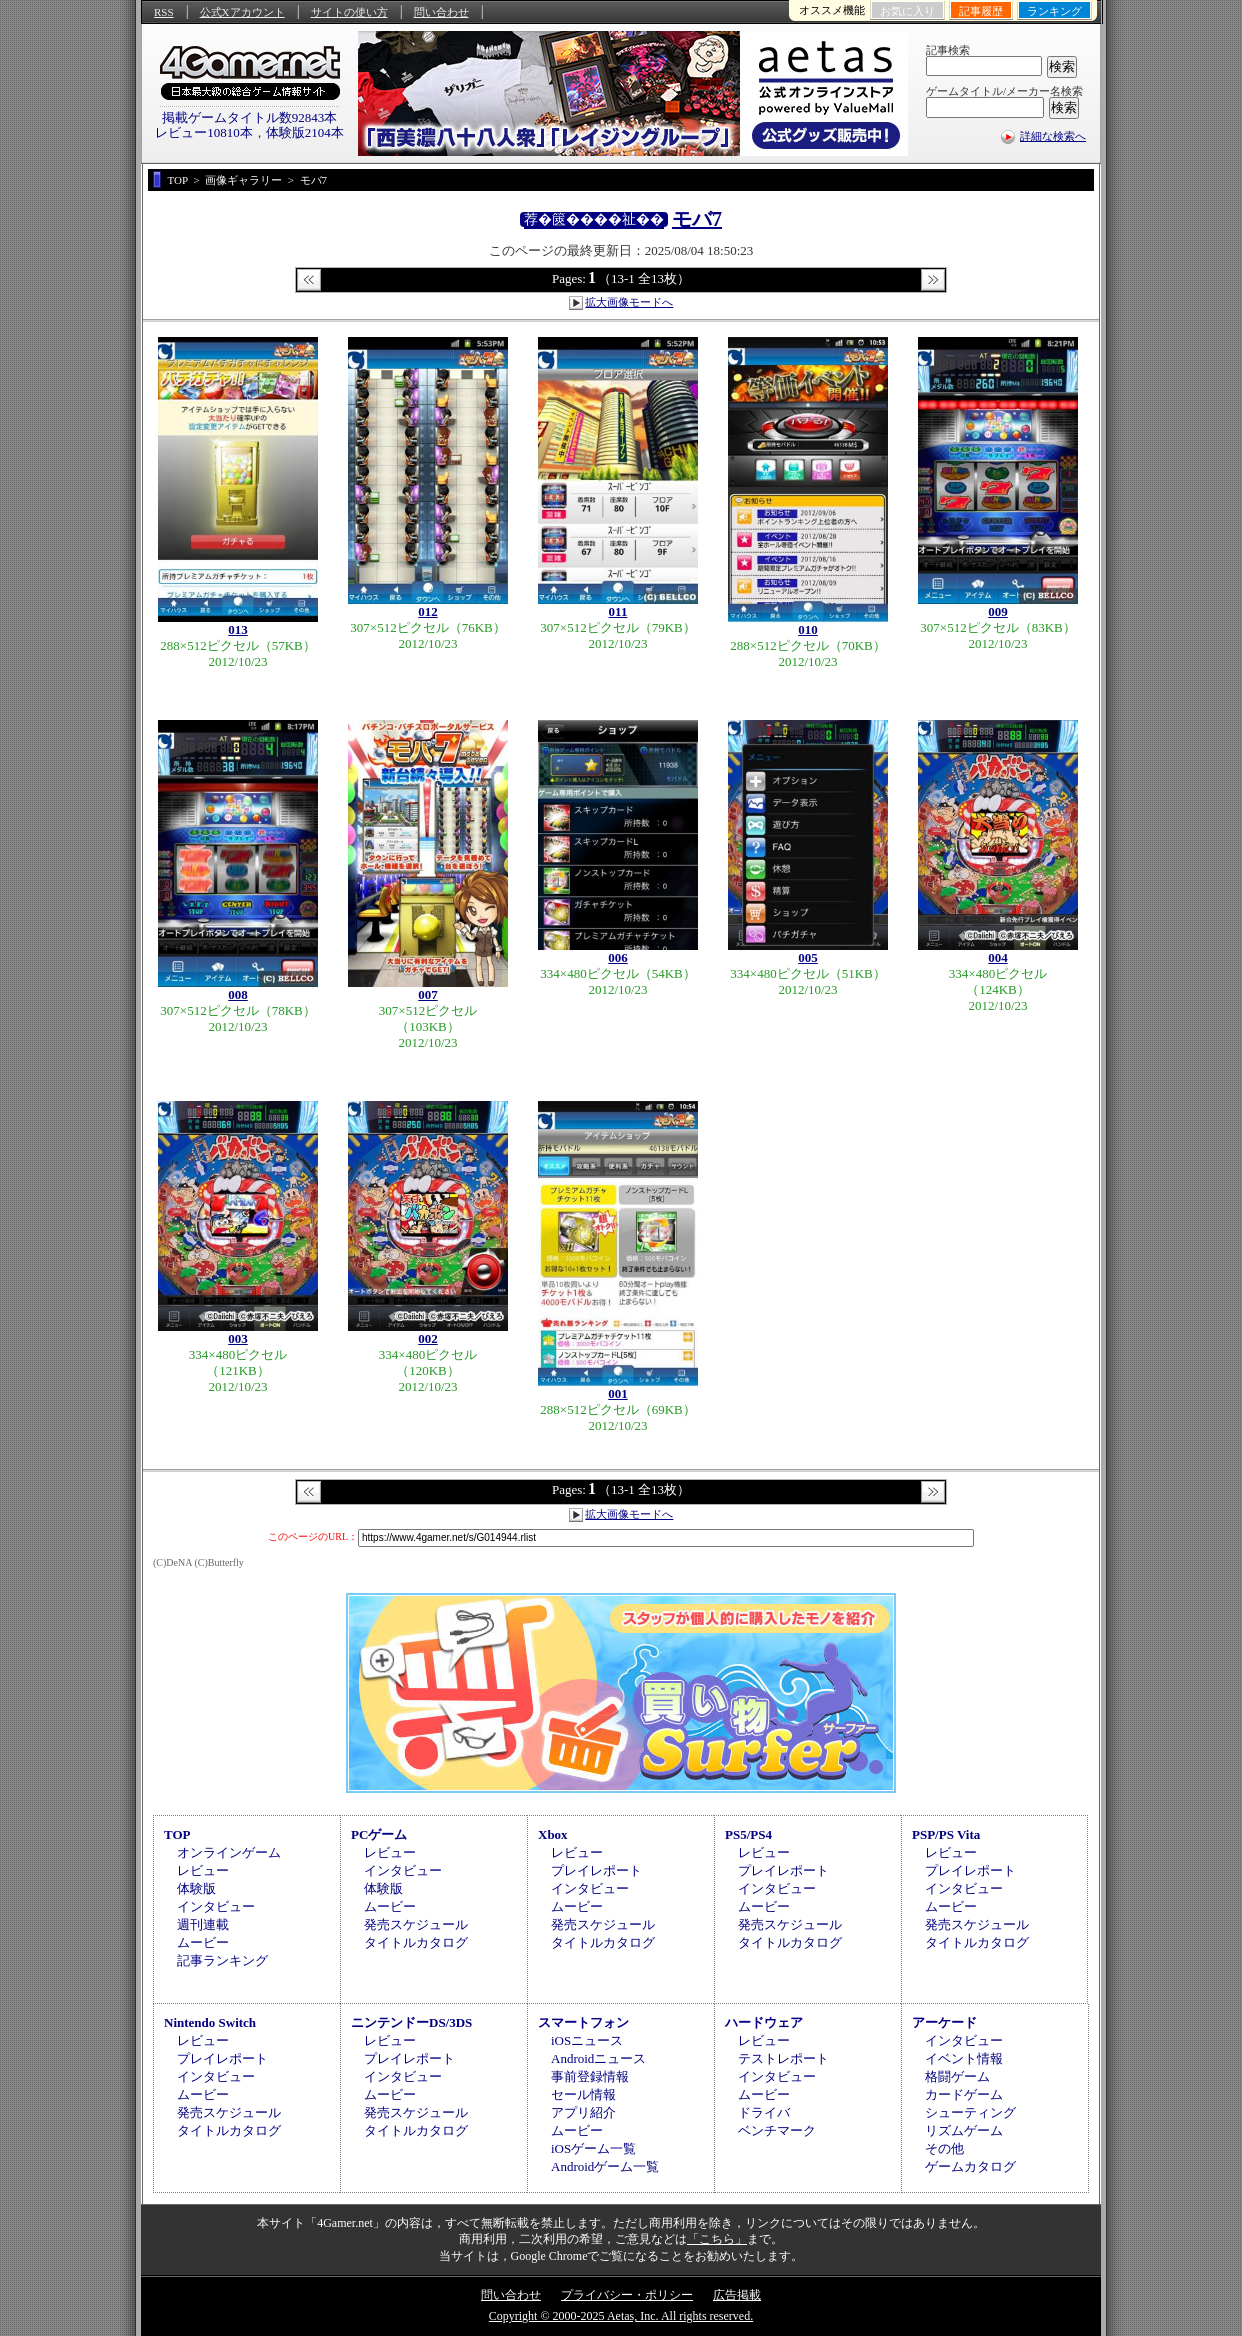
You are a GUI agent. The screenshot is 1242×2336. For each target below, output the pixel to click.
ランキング (1054, 11)
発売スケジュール (416, 1924)
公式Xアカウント (242, 12)
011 (618, 611)
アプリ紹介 (583, 2112)
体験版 (196, 1888)
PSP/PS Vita (946, 1834)
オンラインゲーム (229, 1852)
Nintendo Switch (210, 2022)
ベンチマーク (777, 2130)
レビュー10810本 (204, 132)
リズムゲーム (964, 2130)
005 (808, 957)
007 (428, 994)
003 (238, 1338)
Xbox (553, 1834)
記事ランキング (222, 1960)
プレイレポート (596, 1870)
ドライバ (764, 2112)
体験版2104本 (305, 132)
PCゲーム (379, 1834)
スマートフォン (583, 2022)
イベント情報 (964, 2058)
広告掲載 (737, 2295)
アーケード (944, 2022)
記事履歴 (981, 11)
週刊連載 (203, 1924)
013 (238, 629)
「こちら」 (717, 2239)
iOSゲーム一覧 (593, 2148)
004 (998, 957)
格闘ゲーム (957, 2076)
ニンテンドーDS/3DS (411, 2022)
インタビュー (216, 1906)
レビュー (203, 1870)
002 (428, 1338)
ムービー (203, 1942)
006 (618, 957)
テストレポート (783, 2058)
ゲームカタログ (970, 2166)
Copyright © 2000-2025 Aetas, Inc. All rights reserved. (621, 2316)
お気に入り (907, 11)
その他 (944, 2148)
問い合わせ (441, 12)
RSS (164, 12)
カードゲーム (964, 2094)
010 (808, 629)
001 (618, 1393)
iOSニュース (587, 2040)
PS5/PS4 (748, 1834)
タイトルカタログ (416, 1942)
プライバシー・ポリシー (627, 2295)
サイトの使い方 (349, 12)
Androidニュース (598, 2058)
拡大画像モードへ (629, 302)
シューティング (970, 2112)
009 (998, 611)
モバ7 (697, 219)
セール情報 (583, 2094)
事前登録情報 (590, 2076)
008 (238, 994)
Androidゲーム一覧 (605, 2166)
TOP (177, 1834)
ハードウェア (764, 2022)
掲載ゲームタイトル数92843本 (250, 117)
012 (428, 611)
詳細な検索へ (1053, 136)
